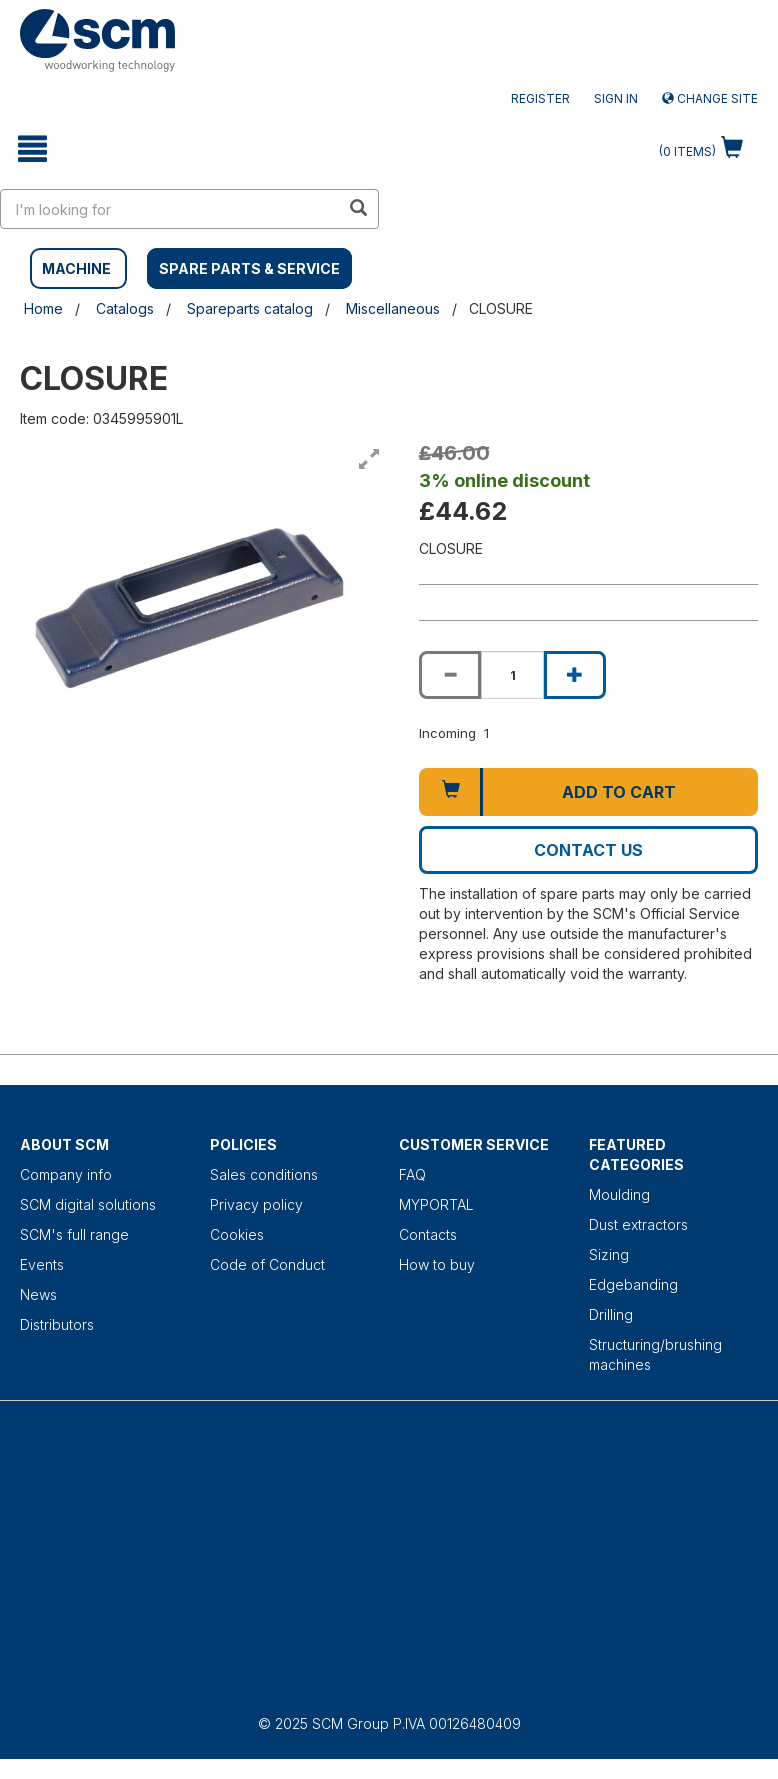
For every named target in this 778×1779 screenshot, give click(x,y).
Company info (66, 1174)
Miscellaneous (393, 308)
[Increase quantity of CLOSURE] (575, 675)
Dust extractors (638, 1224)
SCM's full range (74, 1234)
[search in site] (170, 209)
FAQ (412, 1174)
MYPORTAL (436, 1204)
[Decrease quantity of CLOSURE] (450, 675)
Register (540, 98)
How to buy (437, 1264)
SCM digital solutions (88, 1204)
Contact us (588, 850)
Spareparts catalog (250, 308)
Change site (710, 98)
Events (42, 1264)
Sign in (616, 98)
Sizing (609, 1254)
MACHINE (76, 268)
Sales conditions (264, 1174)
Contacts (428, 1234)
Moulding (619, 1194)
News (38, 1294)
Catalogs (125, 308)
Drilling (611, 1314)
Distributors (57, 1324)
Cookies (237, 1234)
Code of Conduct (267, 1264)
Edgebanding (633, 1284)
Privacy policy (256, 1204)
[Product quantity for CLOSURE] (512, 675)
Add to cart (619, 792)
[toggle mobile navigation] (32, 149)
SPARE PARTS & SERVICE (249, 268)
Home (43, 308)
